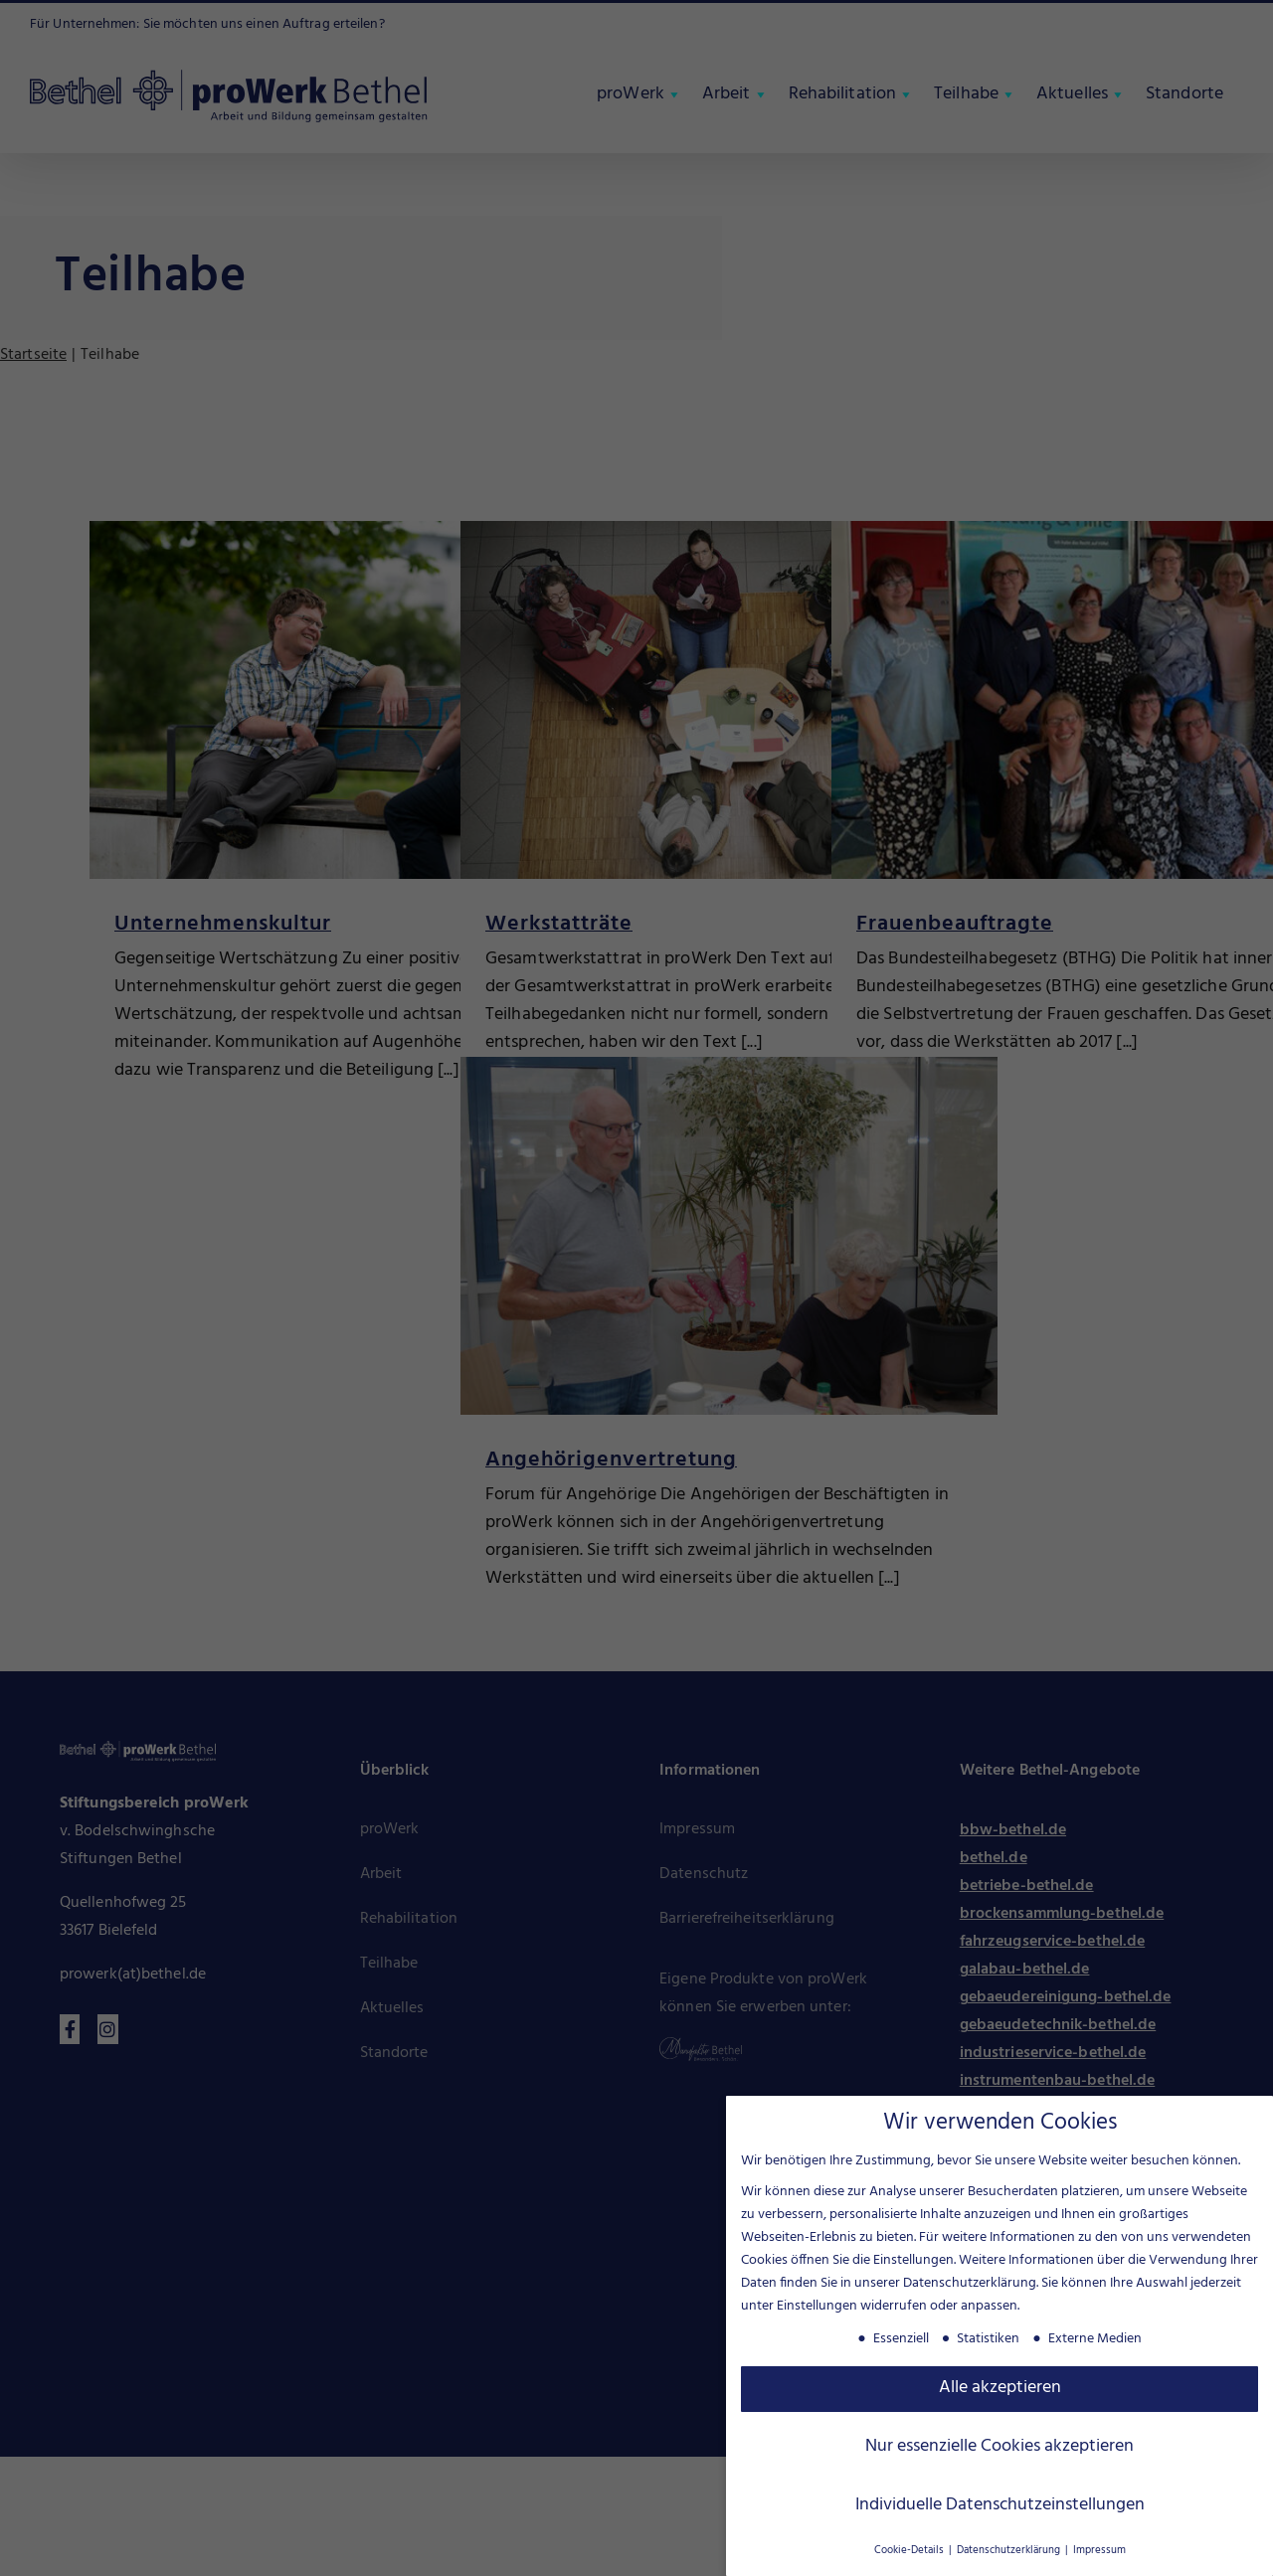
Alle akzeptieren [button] (1000, 2386)
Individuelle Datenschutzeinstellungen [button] (1000, 2503)
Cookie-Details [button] (910, 2548)
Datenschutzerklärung (969, 2281)
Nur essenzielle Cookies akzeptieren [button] (999, 2445)
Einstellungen (817, 2304)
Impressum (1099, 2548)
